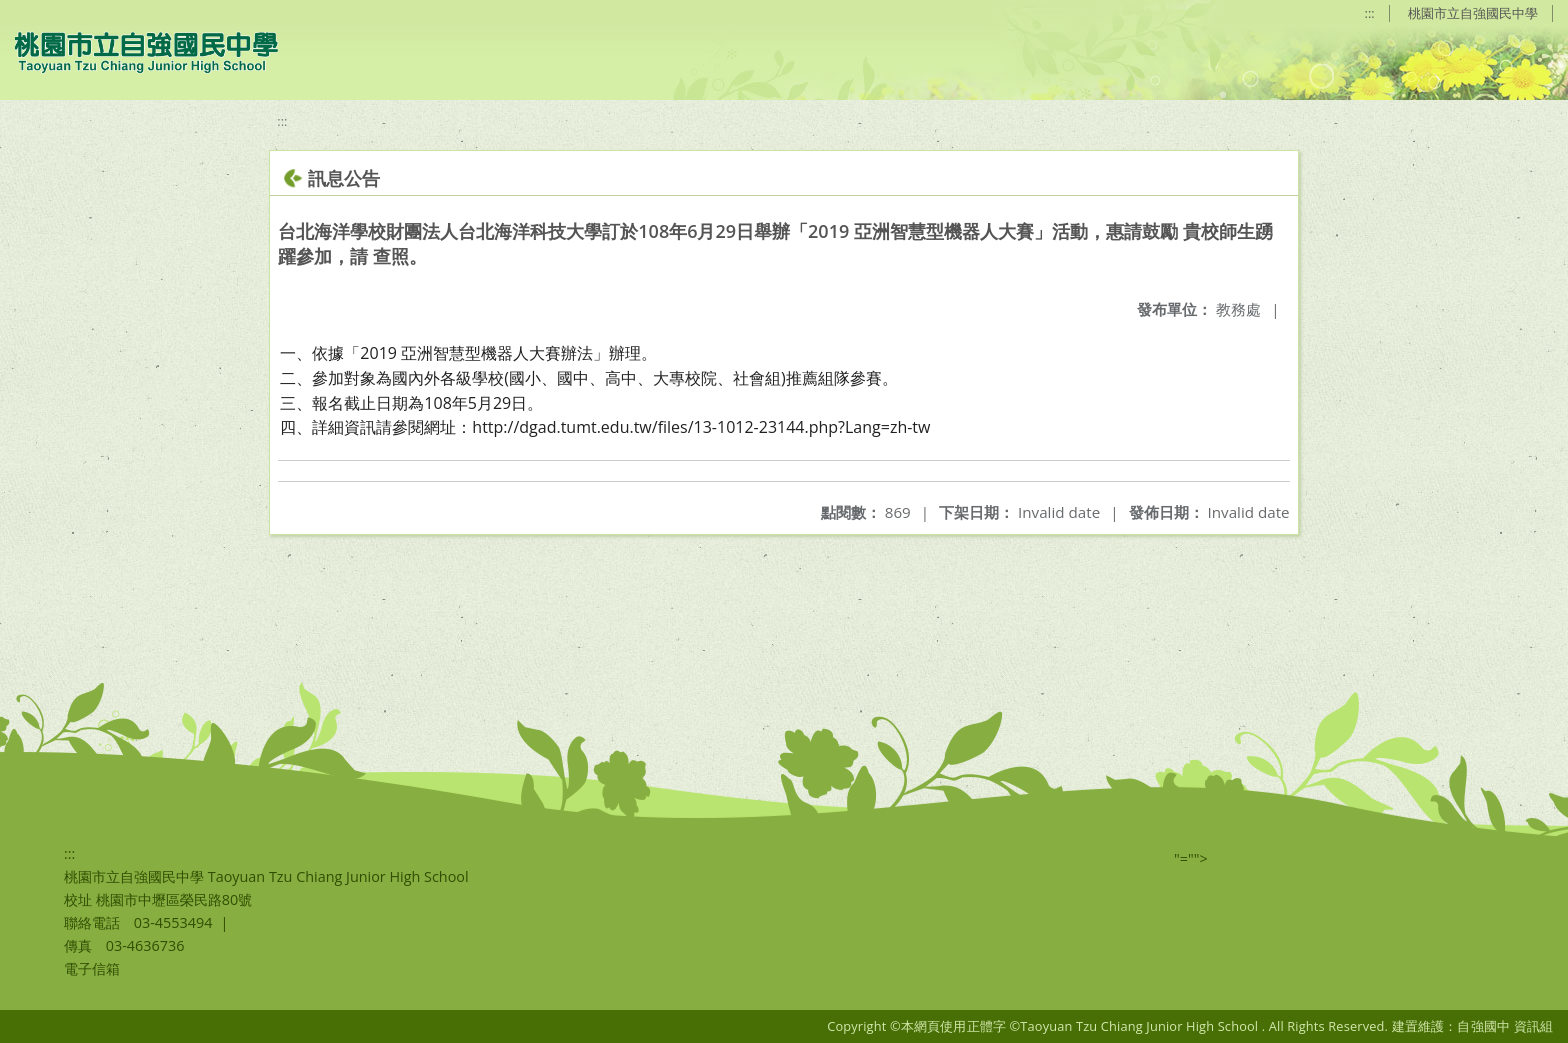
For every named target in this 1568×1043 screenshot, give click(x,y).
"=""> (1191, 858)
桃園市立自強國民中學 (1473, 13)
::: (1370, 13)
